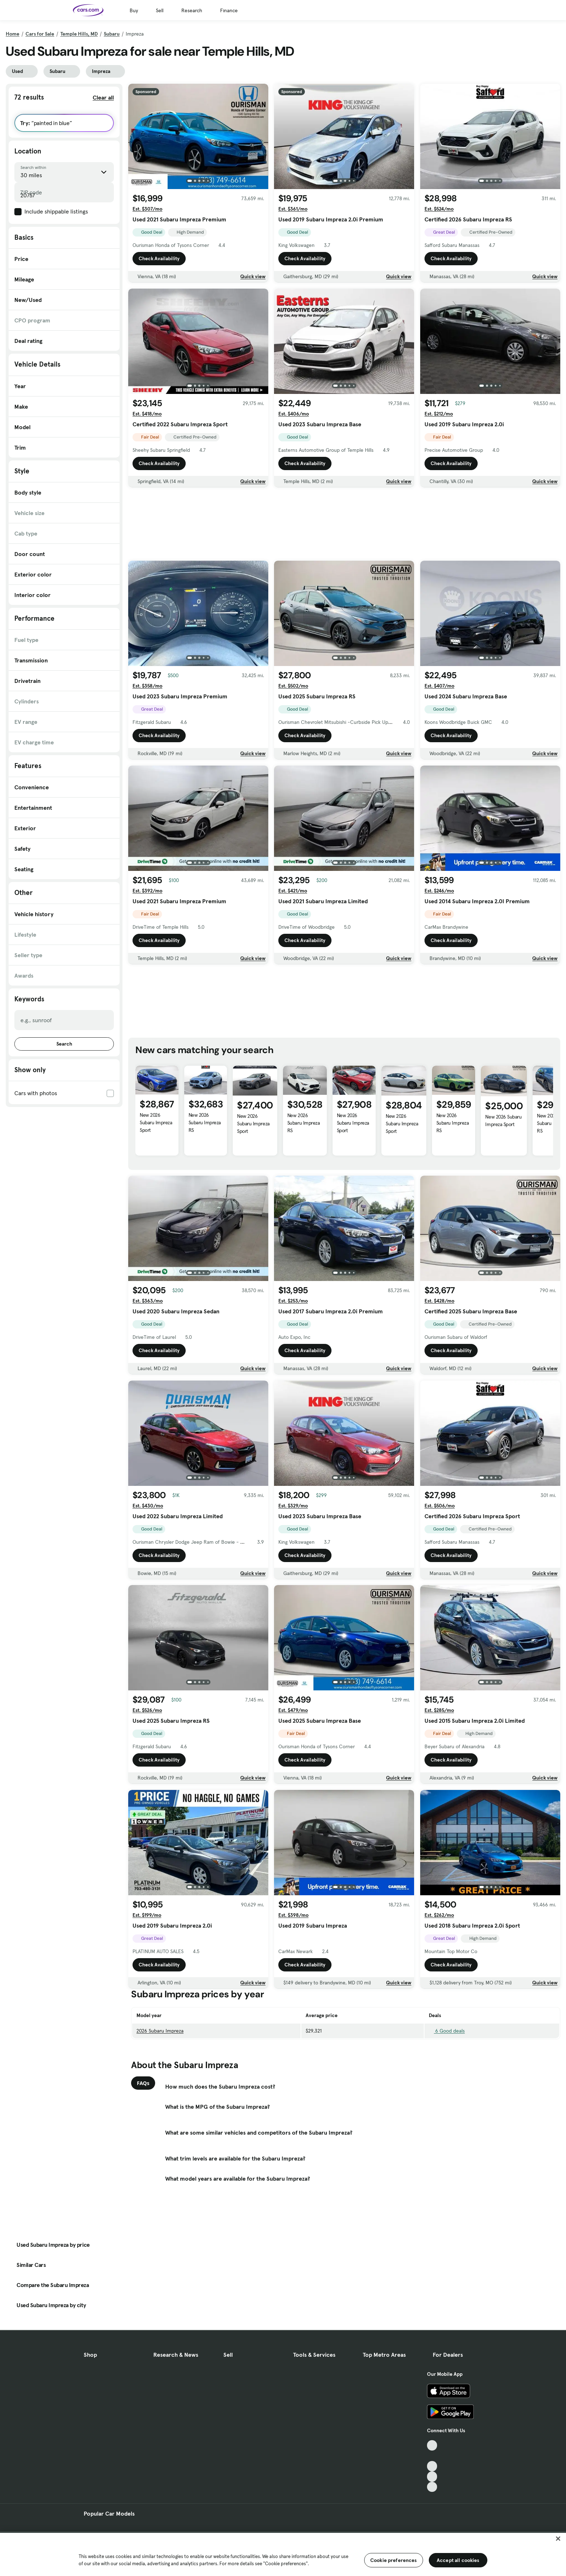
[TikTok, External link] (432, 2445)
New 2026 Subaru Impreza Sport (156, 1122)
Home (12, 34)
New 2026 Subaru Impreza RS (205, 1122)
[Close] (558, 2539)
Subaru (112, 34)
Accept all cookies (458, 2560)
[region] (283, 2553)
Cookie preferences (393, 2560)
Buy (134, 10)
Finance (229, 10)
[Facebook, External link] (432, 2456)
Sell (159, 10)
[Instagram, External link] (432, 2476)
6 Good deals (447, 2031)
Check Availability (159, 258)
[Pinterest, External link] (432, 2487)
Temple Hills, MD (79, 34)
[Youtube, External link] (432, 2466)
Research (191, 10)
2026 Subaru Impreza (160, 2031)
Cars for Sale (39, 34)
